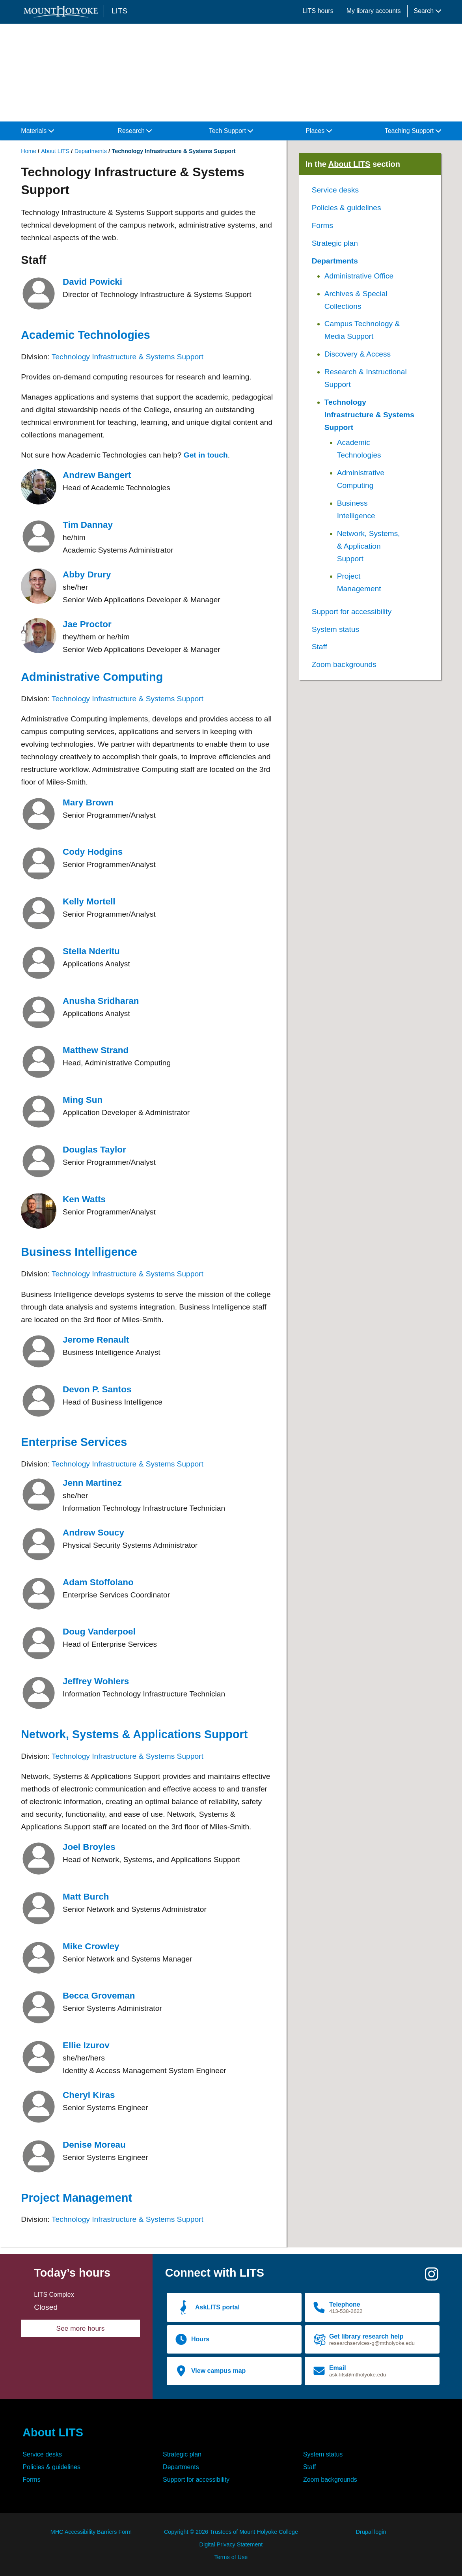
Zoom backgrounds (344, 664)
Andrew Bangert (97, 475)
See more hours (80, 2328)
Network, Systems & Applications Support (134, 1734)
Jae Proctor (87, 624)
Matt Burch (86, 1897)
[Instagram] (431, 2277)
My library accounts (373, 10)
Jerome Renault (96, 1340)
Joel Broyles (89, 1847)
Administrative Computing (92, 677)
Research (134, 130)
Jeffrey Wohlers (96, 1681)
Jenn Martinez (92, 1483)
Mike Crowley (91, 1946)
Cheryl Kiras (89, 2095)
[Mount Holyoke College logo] (62, 11)
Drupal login (371, 2532)
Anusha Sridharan (101, 1001)
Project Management (76, 2197)
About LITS (55, 151)
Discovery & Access (357, 354)
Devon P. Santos (97, 1389)
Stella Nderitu (91, 951)
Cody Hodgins (93, 852)
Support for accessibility (352, 611)
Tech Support (231, 130)
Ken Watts (84, 1199)
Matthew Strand (96, 1050)
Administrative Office (359, 276)
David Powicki (92, 282)
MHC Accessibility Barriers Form (91, 2532)
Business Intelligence (79, 1252)
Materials (37, 130)
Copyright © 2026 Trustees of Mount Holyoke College (231, 2532)
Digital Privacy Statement (231, 2544)
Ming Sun (82, 1100)
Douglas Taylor (94, 1149)
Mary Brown (88, 802)
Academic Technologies (85, 335)
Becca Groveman (99, 1996)
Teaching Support (413, 130)
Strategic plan (335, 243)
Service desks (335, 190)
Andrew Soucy (93, 1532)
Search (427, 10)
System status (336, 629)
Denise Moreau (94, 2145)
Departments (91, 151)
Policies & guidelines (346, 208)
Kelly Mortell (89, 901)
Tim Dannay (88, 525)
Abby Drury (87, 574)
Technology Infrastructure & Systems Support (127, 357)
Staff (319, 647)
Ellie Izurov (86, 2045)
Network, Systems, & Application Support (368, 546)
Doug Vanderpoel (99, 1631)
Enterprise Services (74, 1442)
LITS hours (317, 10)
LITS (119, 11)
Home (28, 151)
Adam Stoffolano (98, 1582)
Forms (322, 225)
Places (319, 130)
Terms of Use (231, 2557)
